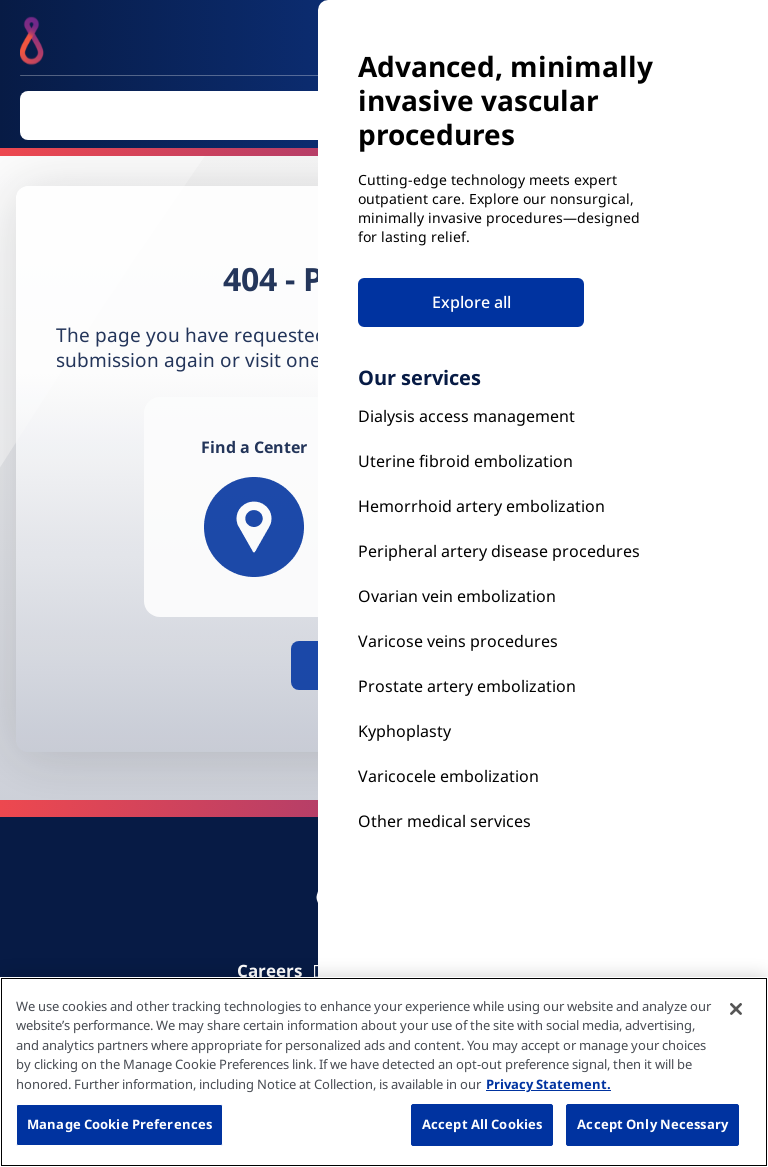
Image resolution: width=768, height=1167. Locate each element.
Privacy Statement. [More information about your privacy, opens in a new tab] (548, 1084)
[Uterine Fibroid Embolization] (508, 461)
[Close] (736, 1009)
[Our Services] (508, 776)
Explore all (471, 302)
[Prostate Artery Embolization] (508, 641)
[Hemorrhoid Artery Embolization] (508, 506)
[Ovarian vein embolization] (508, 596)
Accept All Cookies (482, 1124)
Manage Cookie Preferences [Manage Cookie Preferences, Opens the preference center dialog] (119, 1124)
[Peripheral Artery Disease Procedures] (508, 551)
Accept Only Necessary (652, 1124)
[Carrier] (284, 970)
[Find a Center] (254, 507)
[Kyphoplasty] (508, 416)
